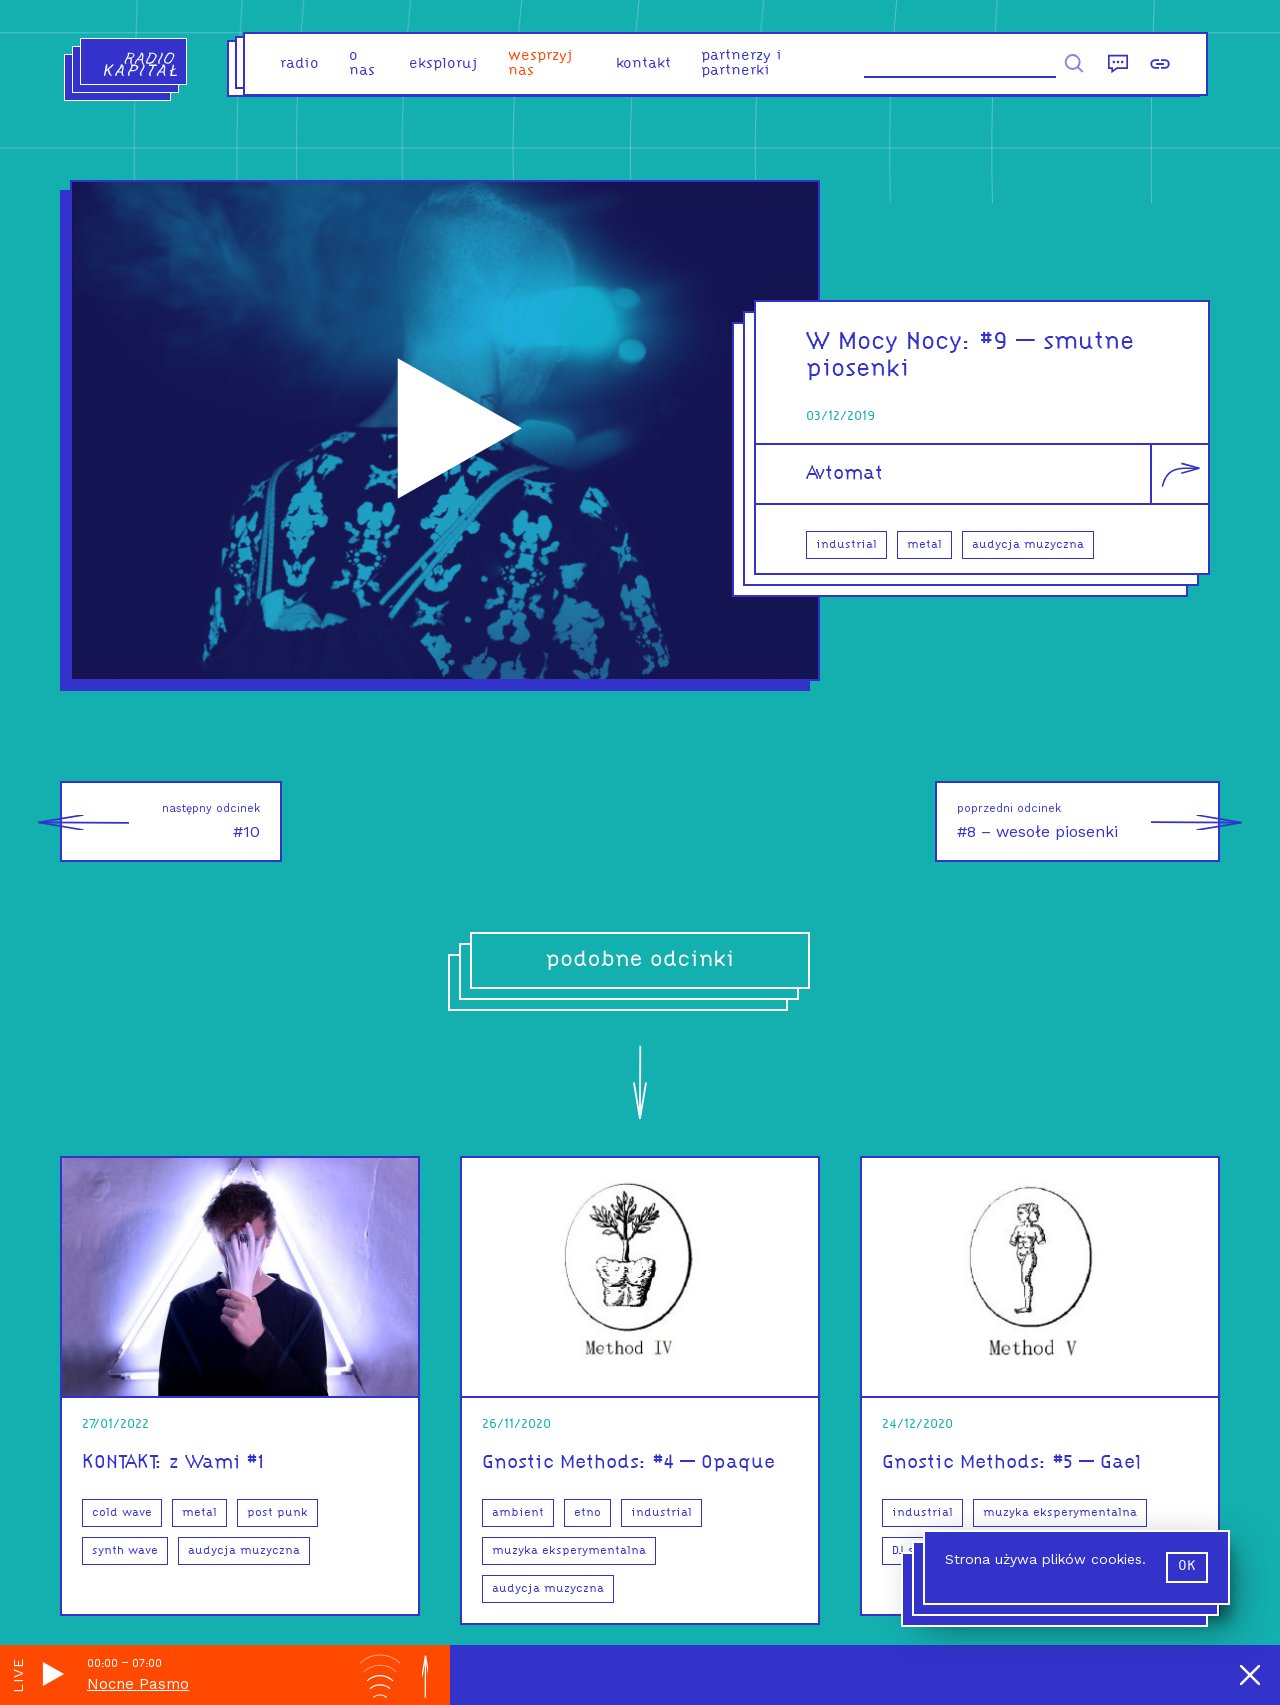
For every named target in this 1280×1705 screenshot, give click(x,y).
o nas (362, 64)
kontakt (643, 64)
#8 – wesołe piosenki (1088, 821)
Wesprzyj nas (540, 64)
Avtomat (844, 474)
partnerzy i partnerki (741, 64)
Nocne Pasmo (138, 1684)
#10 (160, 821)
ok (1187, 1566)
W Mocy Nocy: (893, 342)
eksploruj (443, 64)
